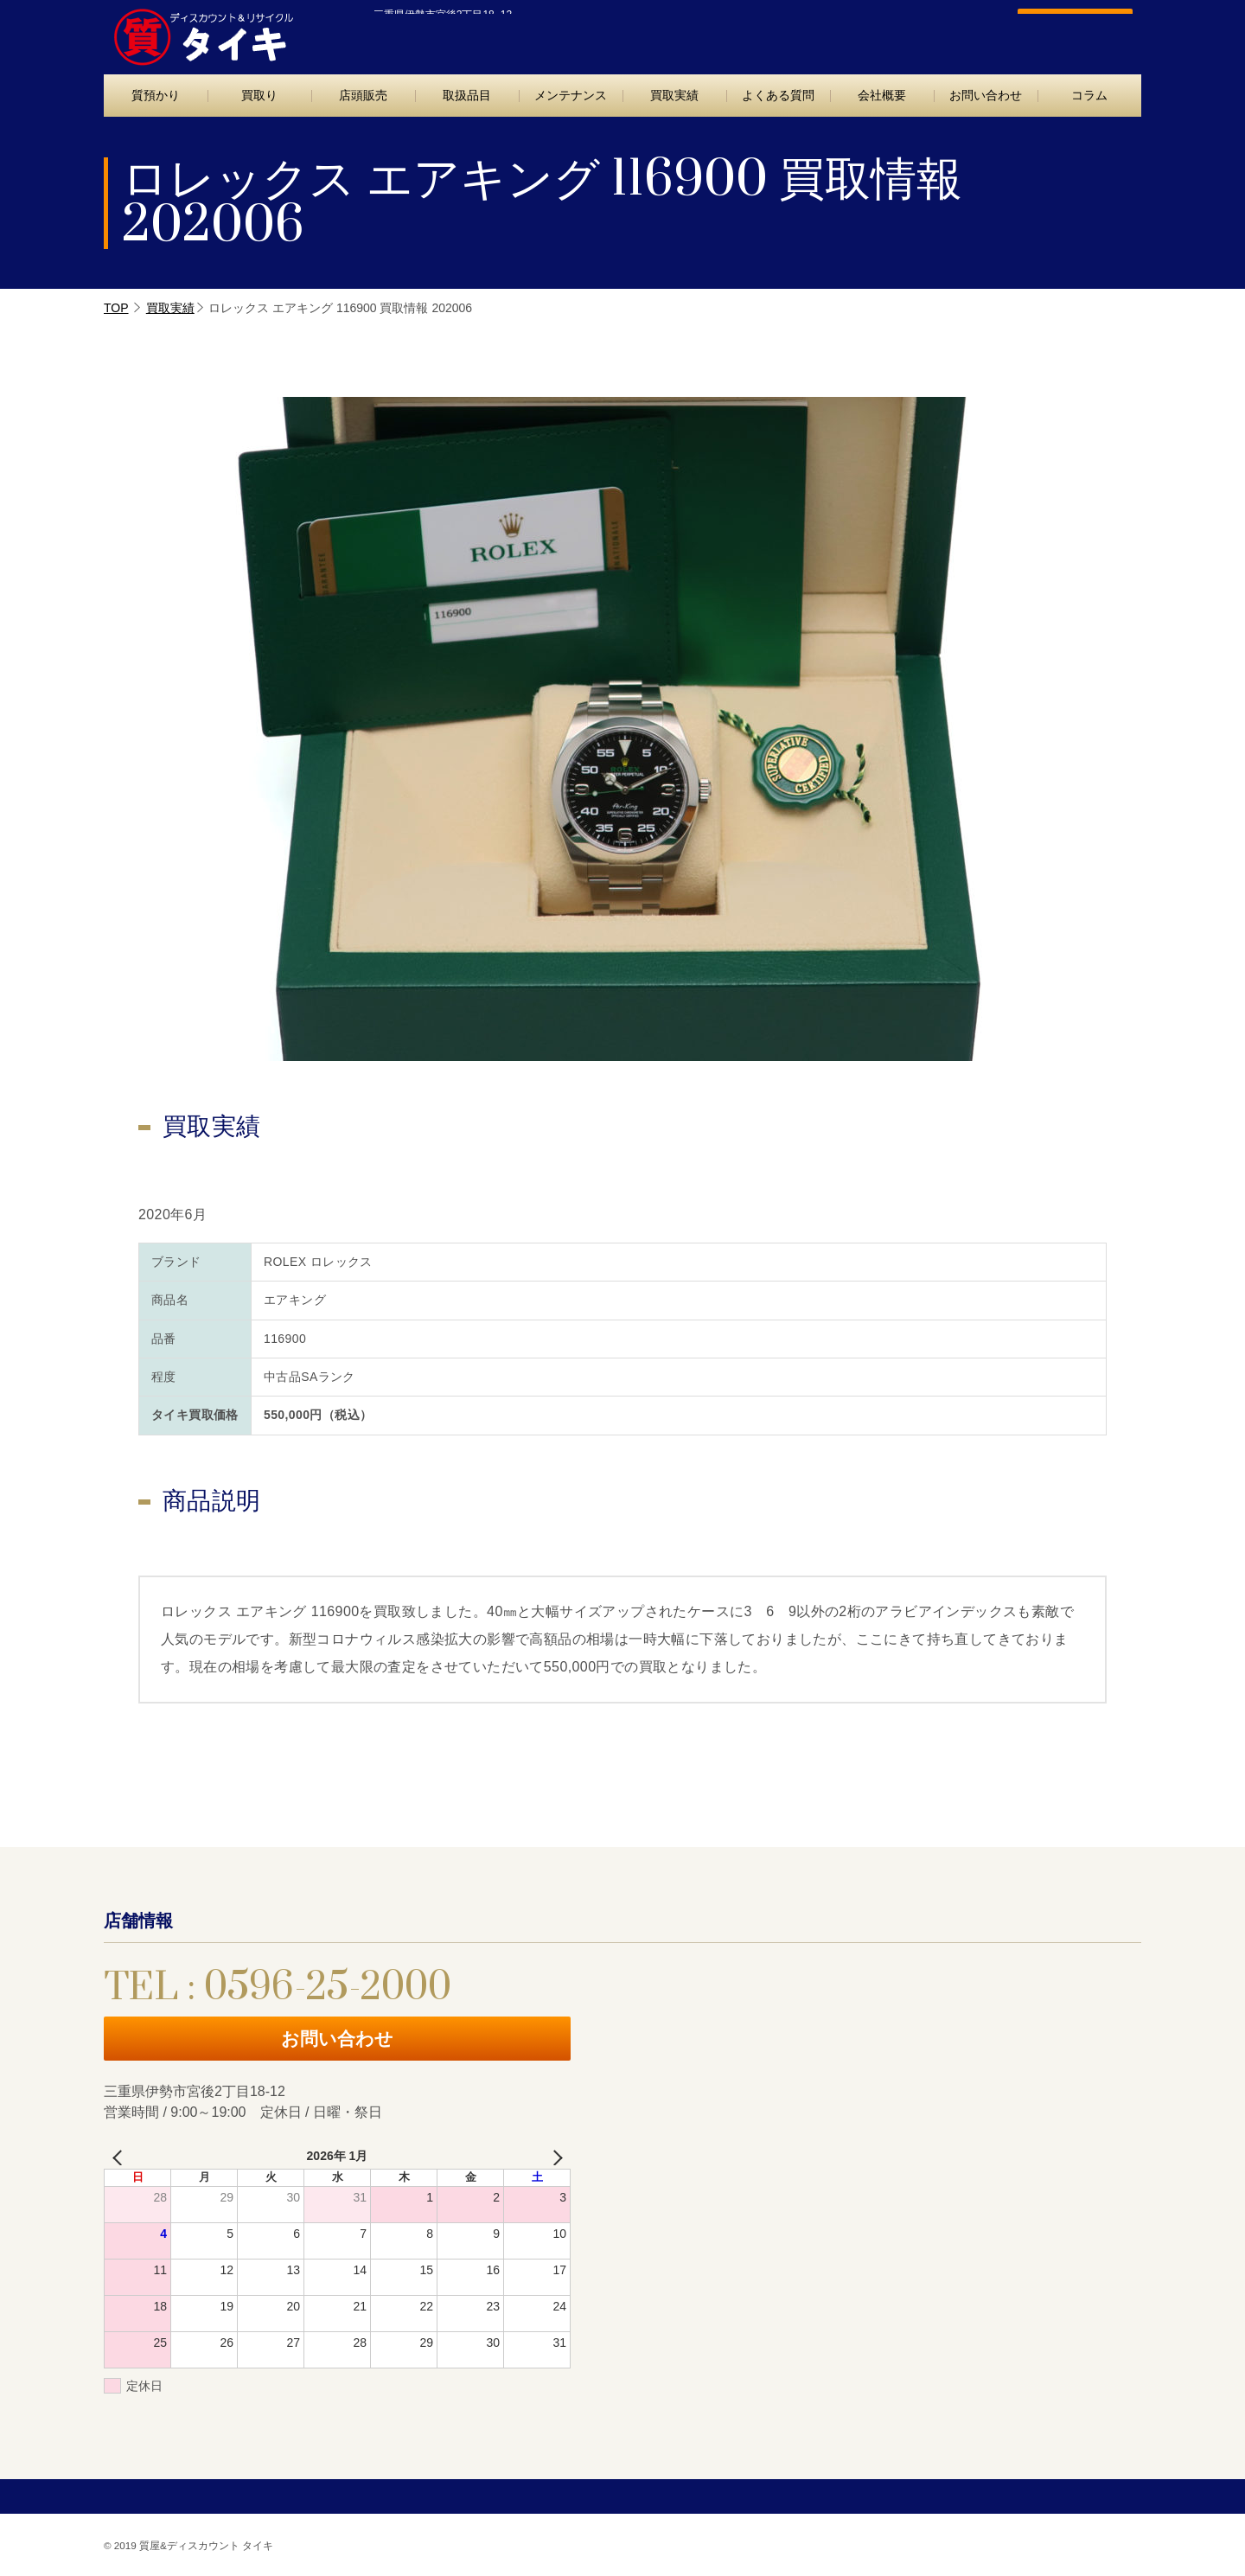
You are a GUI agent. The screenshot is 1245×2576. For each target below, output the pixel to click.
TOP (116, 308)
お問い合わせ (1066, 32)
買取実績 (674, 95)
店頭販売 (363, 95)
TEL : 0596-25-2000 (871, 32)
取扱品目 (467, 95)
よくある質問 (778, 95)
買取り (259, 95)
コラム (1089, 95)
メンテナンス (570, 95)
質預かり (155, 95)
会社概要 (882, 95)
